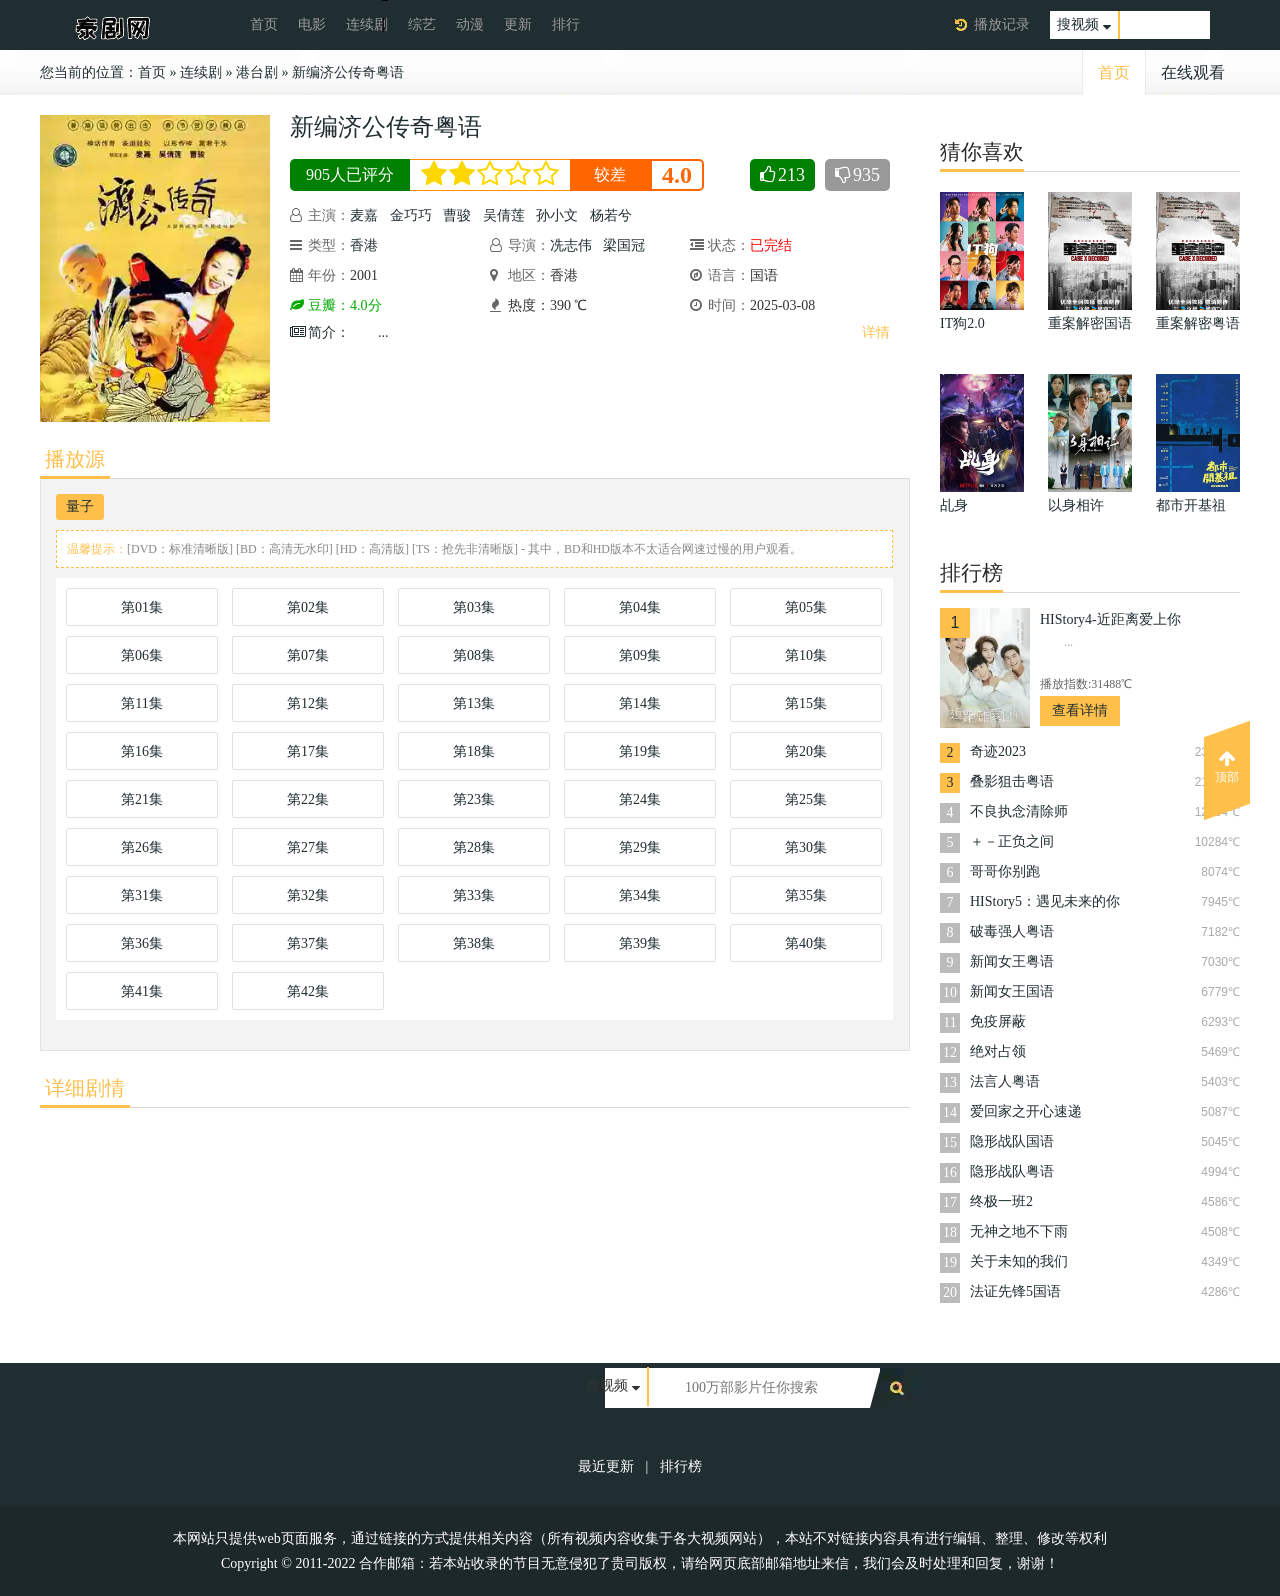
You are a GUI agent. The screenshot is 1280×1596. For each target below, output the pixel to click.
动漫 (470, 24)
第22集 (308, 799)
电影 (312, 24)
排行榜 (681, 1466)
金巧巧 (411, 215)
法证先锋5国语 (1015, 1291)
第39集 (640, 943)
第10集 (806, 655)
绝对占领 (998, 1051)
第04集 (640, 607)
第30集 (806, 847)
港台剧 (257, 72)
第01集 (142, 607)
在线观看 (1193, 72)
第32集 (308, 895)
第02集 (308, 607)
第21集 (142, 799)
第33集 (474, 895)
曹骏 (457, 215)
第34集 (640, 895)
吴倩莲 (504, 215)
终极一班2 (1001, 1201)
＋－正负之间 (1012, 841)
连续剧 (367, 24)
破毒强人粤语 (1012, 931)
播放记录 (1002, 24)
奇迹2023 (998, 751)
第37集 (308, 943)
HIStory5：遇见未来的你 (1045, 901)
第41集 (142, 991)
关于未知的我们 (1019, 1261)
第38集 (474, 943)
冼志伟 (571, 245)
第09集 (640, 655)
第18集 (474, 751)
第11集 (141, 703)
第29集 (640, 847)
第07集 (308, 655)
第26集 (142, 847)
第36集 (142, 943)
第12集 (308, 703)
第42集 (308, 991)
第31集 (142, 895)
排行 (566, 24)
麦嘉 (364, 215)
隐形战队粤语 (1012, 1171)
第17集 (308, 751)
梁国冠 (624, 245)
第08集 (474, 655)
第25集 (806, 799)
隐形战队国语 (1012, 1141)
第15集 (806, 703)
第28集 (474, 847)
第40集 (806, 943)
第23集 (474, 799)
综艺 (422, 24)
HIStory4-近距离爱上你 (1110, 619)
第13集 (474, 703)
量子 (80, 506)
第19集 (640, 751)
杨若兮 (611, 215)
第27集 (308, 847)
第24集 (640, 799)
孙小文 (557, 215)
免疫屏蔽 (998, 1021)
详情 (876, 332)
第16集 (142, 751)
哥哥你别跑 (1005, 871)
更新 (518, 24)
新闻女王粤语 (1012, 961)
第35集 (806, 895)
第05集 (806, 607)
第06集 (142, 655)
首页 (264, 24)
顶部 (1227, 767)
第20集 (806, 751)
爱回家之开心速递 (1026, 1111)
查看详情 (1080, 710)
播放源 (75, 459)
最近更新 (606, 1466)
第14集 (640, 703)
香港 (364, 245)
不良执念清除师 (1019, 811)
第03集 (474, 607)
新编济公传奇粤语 (348, 72)
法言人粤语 (1005, 1081)
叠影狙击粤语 (1012, 781)
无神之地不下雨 (1019, 1231)
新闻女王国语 (1012, 991)
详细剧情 (85, 1088)
